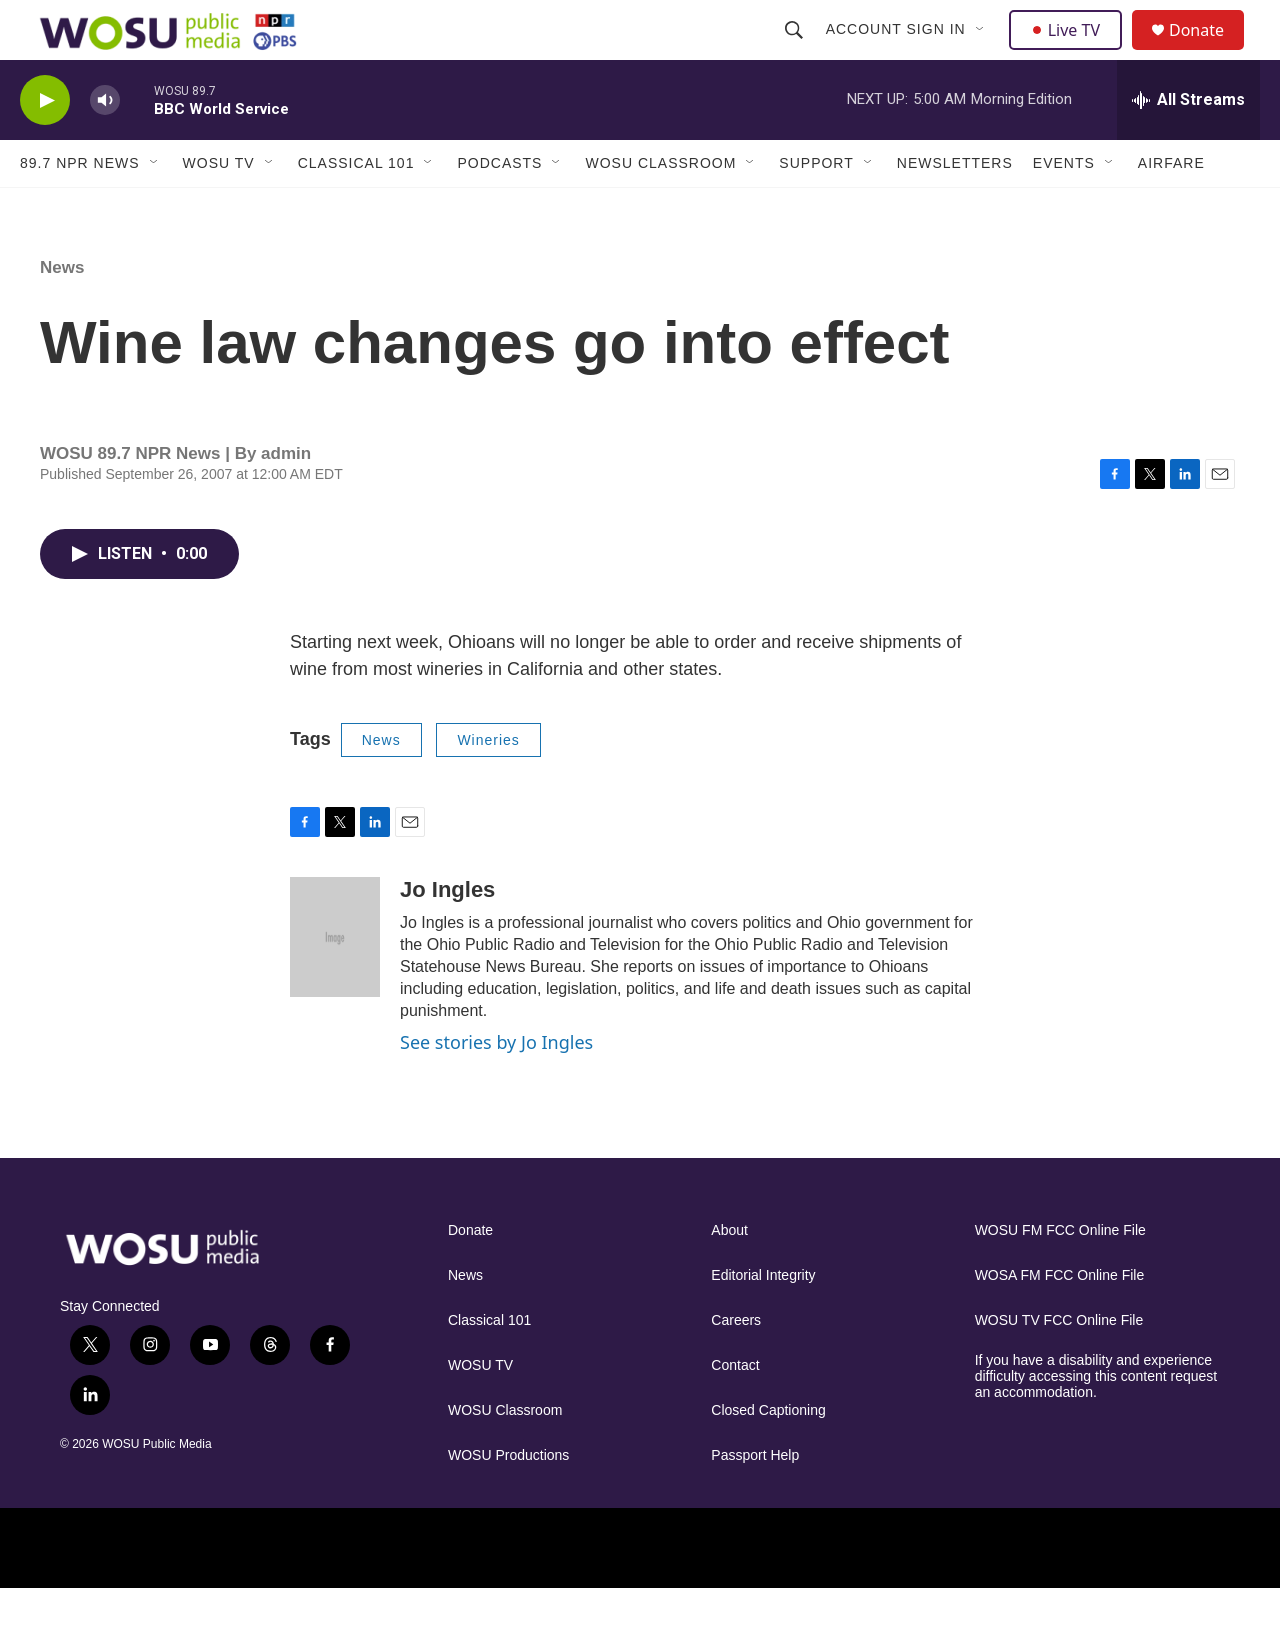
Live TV (1071, 52)
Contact (735, 1410)
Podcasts (499, 208)
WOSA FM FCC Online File (1060, 1320)
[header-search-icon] (796, 52)
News (62, 312)
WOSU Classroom (660, 208)
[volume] (105, 145)
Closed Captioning (768, 1455)
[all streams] (1188, 145)
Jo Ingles (447, 934)
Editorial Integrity (763, 1320)
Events (1064, 208)
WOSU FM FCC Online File (1060, 1275)
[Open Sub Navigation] (983, 52)
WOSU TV (219, 208)
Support (816, 208)
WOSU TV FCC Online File (1059, 1365)
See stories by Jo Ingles (496, 1087)
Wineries (488, 785)
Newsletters (955, 208)
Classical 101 (356, 208)
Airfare (1171, 208)
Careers (736, 1365)
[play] (45, 145)
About (729, 1275)
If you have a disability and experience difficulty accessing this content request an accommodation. (1096, 1421)
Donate (1209, 52)
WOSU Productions (508, 1500)
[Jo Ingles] (335, 982)
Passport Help (755, 1500)
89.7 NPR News (80, 208)
